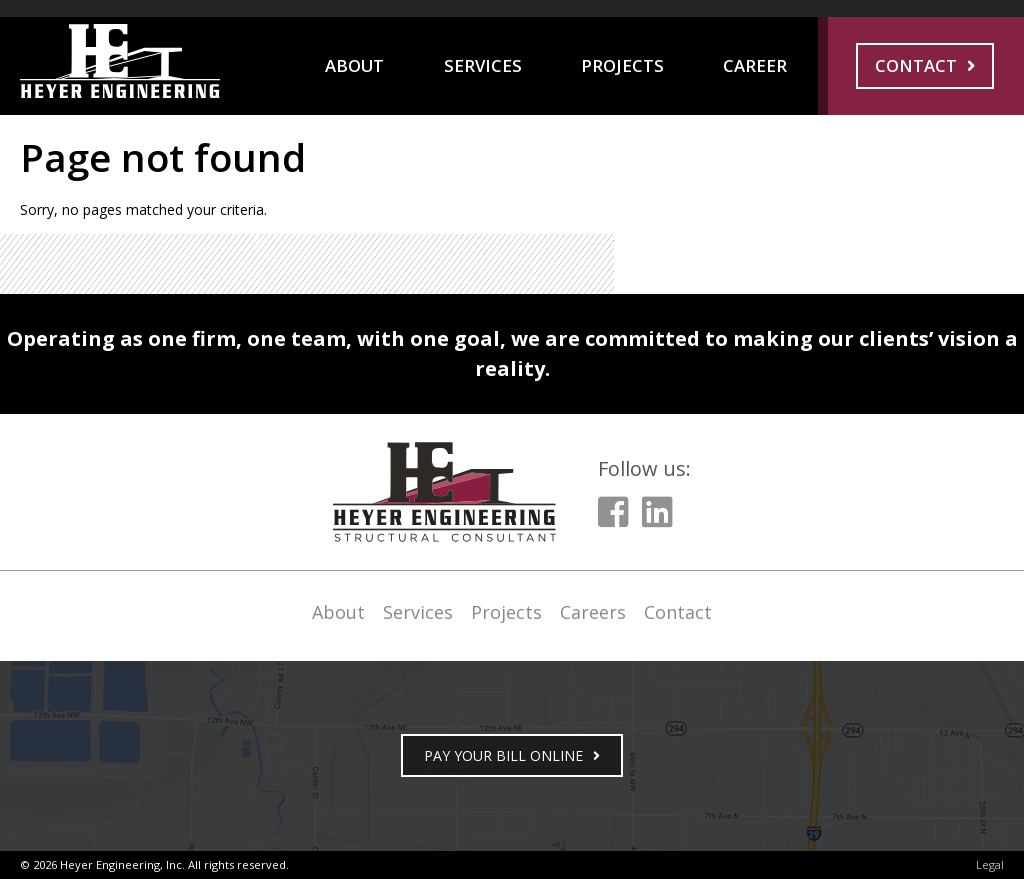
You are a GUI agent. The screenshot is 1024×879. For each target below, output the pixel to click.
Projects (622, 65)
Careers (593, 612)
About (354, 65)
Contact (916, 65)
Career (755, 65)
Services (483, 65)
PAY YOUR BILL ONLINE (503, 755)
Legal (990, 864)
